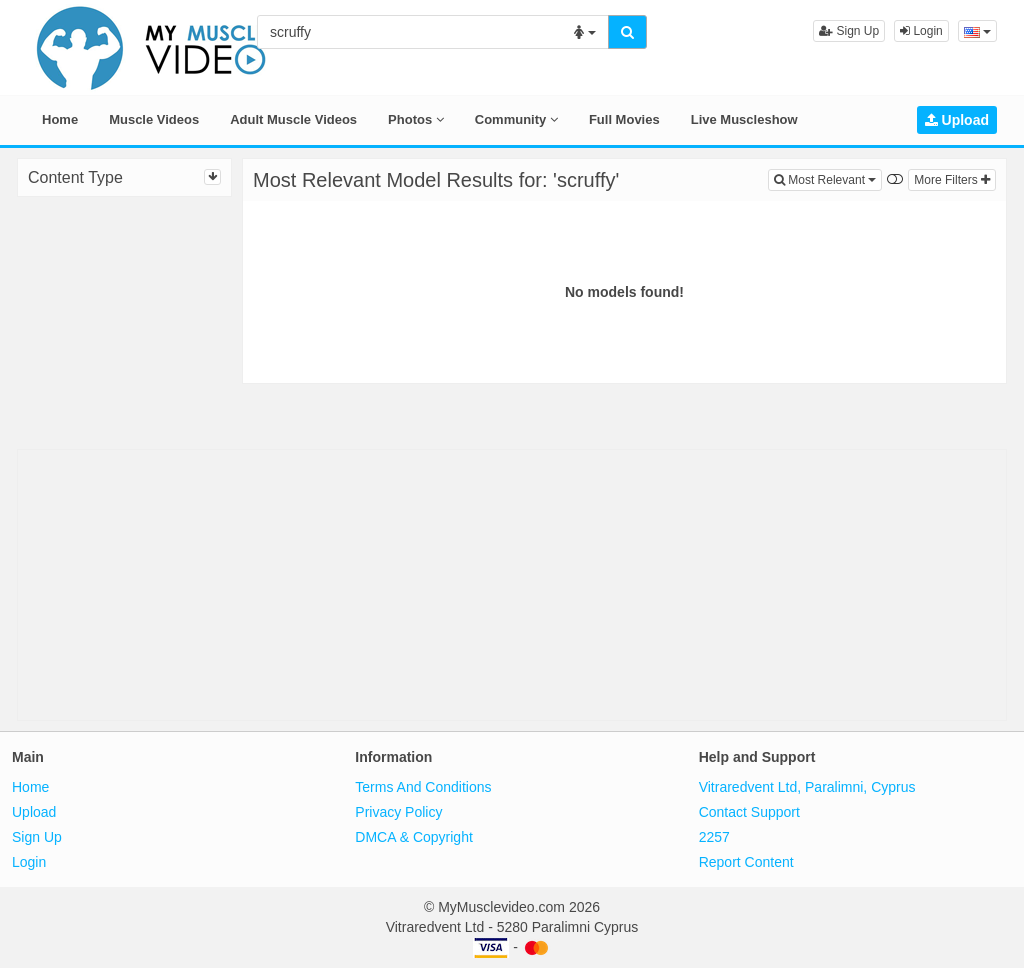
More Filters (952, 180)
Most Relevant (828, 178)
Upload (957, 120)
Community (516, 119)
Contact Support (749, 812)
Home (60, 119)
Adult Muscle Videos (293, 119)
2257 (714, 837)
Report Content (746, 862)
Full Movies (624, 119)
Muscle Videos (154, 119)
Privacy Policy (398, 812)
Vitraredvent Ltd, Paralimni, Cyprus (807, 787)
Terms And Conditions (423, 787)
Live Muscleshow (744, 119)
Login (921, 31)
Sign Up (849, 31)
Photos (416, 119)
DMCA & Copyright (413, 837)
